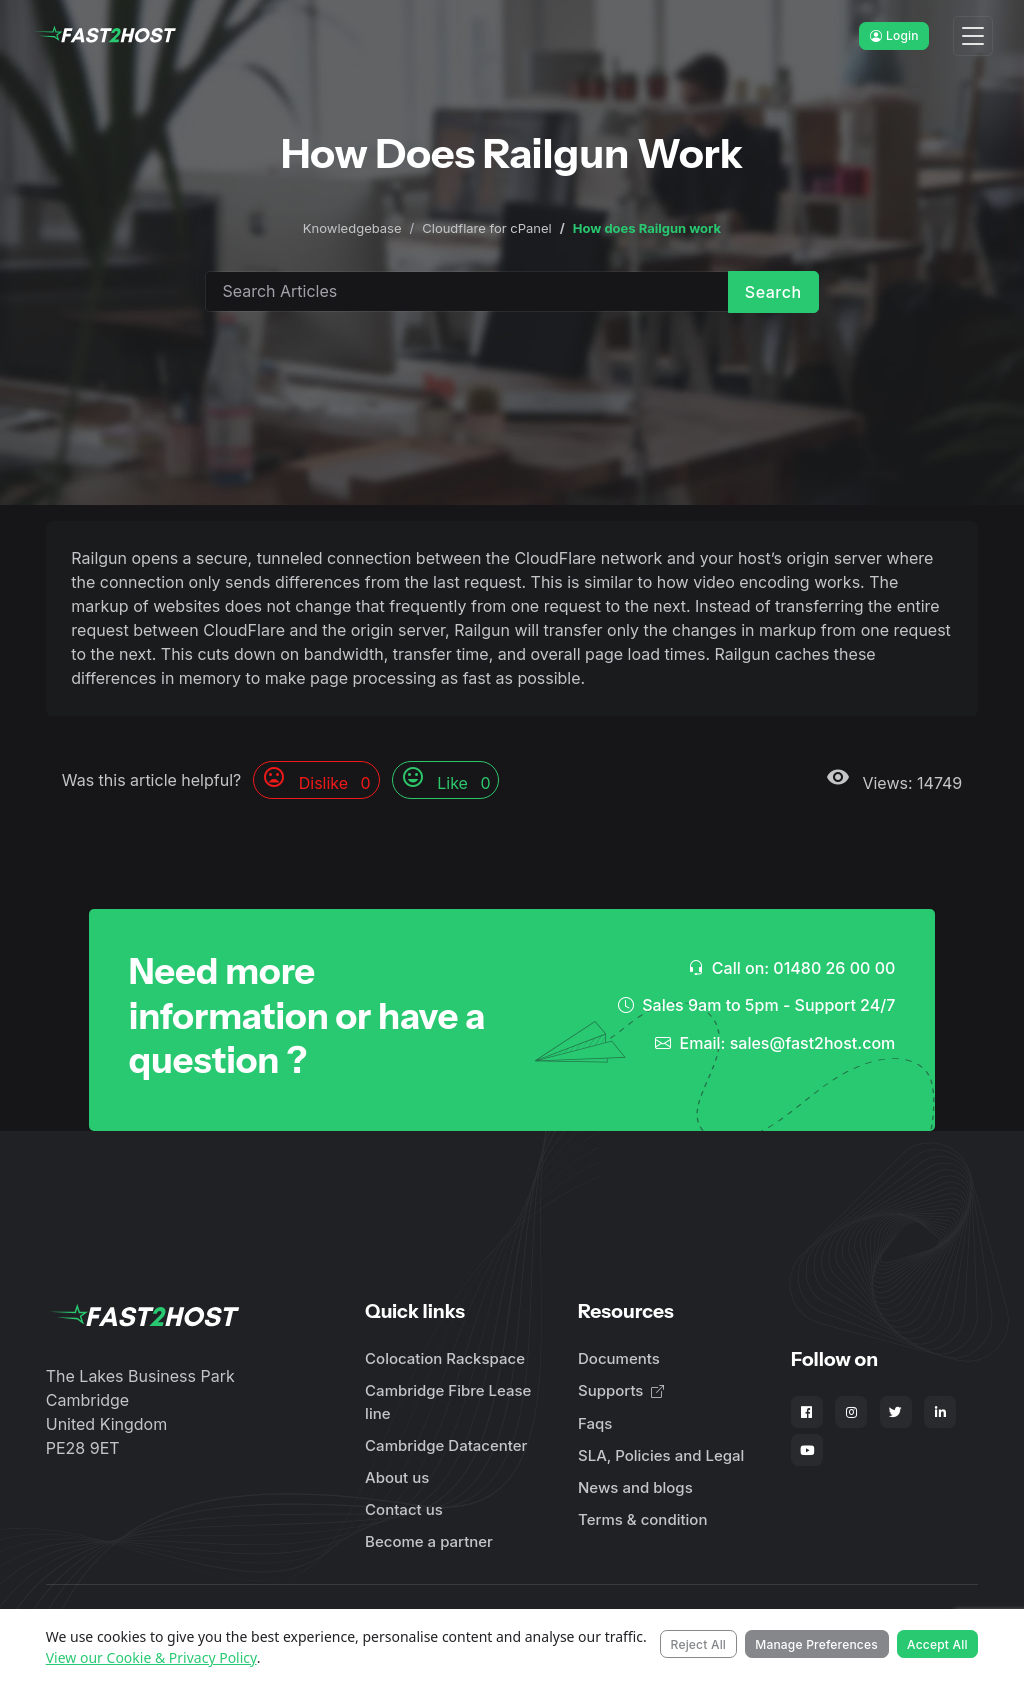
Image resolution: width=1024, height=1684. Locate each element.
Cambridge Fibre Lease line (448, 1402)
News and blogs (635, 1487)
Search (773, 292)
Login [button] (894, 35)
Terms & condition (642, 1519)
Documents (619, 1358)
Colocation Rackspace (445, 1358)
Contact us (404, 1509)
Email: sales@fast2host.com (775, 1043)
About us (397, 1477)
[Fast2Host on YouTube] (807, 1450)
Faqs (595, 1423)
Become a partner (429, 1541)
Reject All (699, 1644)
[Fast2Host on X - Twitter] (896, 1412)
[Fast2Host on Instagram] (851, 1412)
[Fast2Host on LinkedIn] (940, 1412)
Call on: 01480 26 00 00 (792, 968)
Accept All (937, 1644)
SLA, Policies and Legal (661, 1455)
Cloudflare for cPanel (486, 228)
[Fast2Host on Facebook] (807, 1412)
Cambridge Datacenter (446, 1445)
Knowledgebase (352, 228)
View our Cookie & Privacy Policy (151, 1657)
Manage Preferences (816, 1644)
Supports (621, 1390)
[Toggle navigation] (973, 36)
